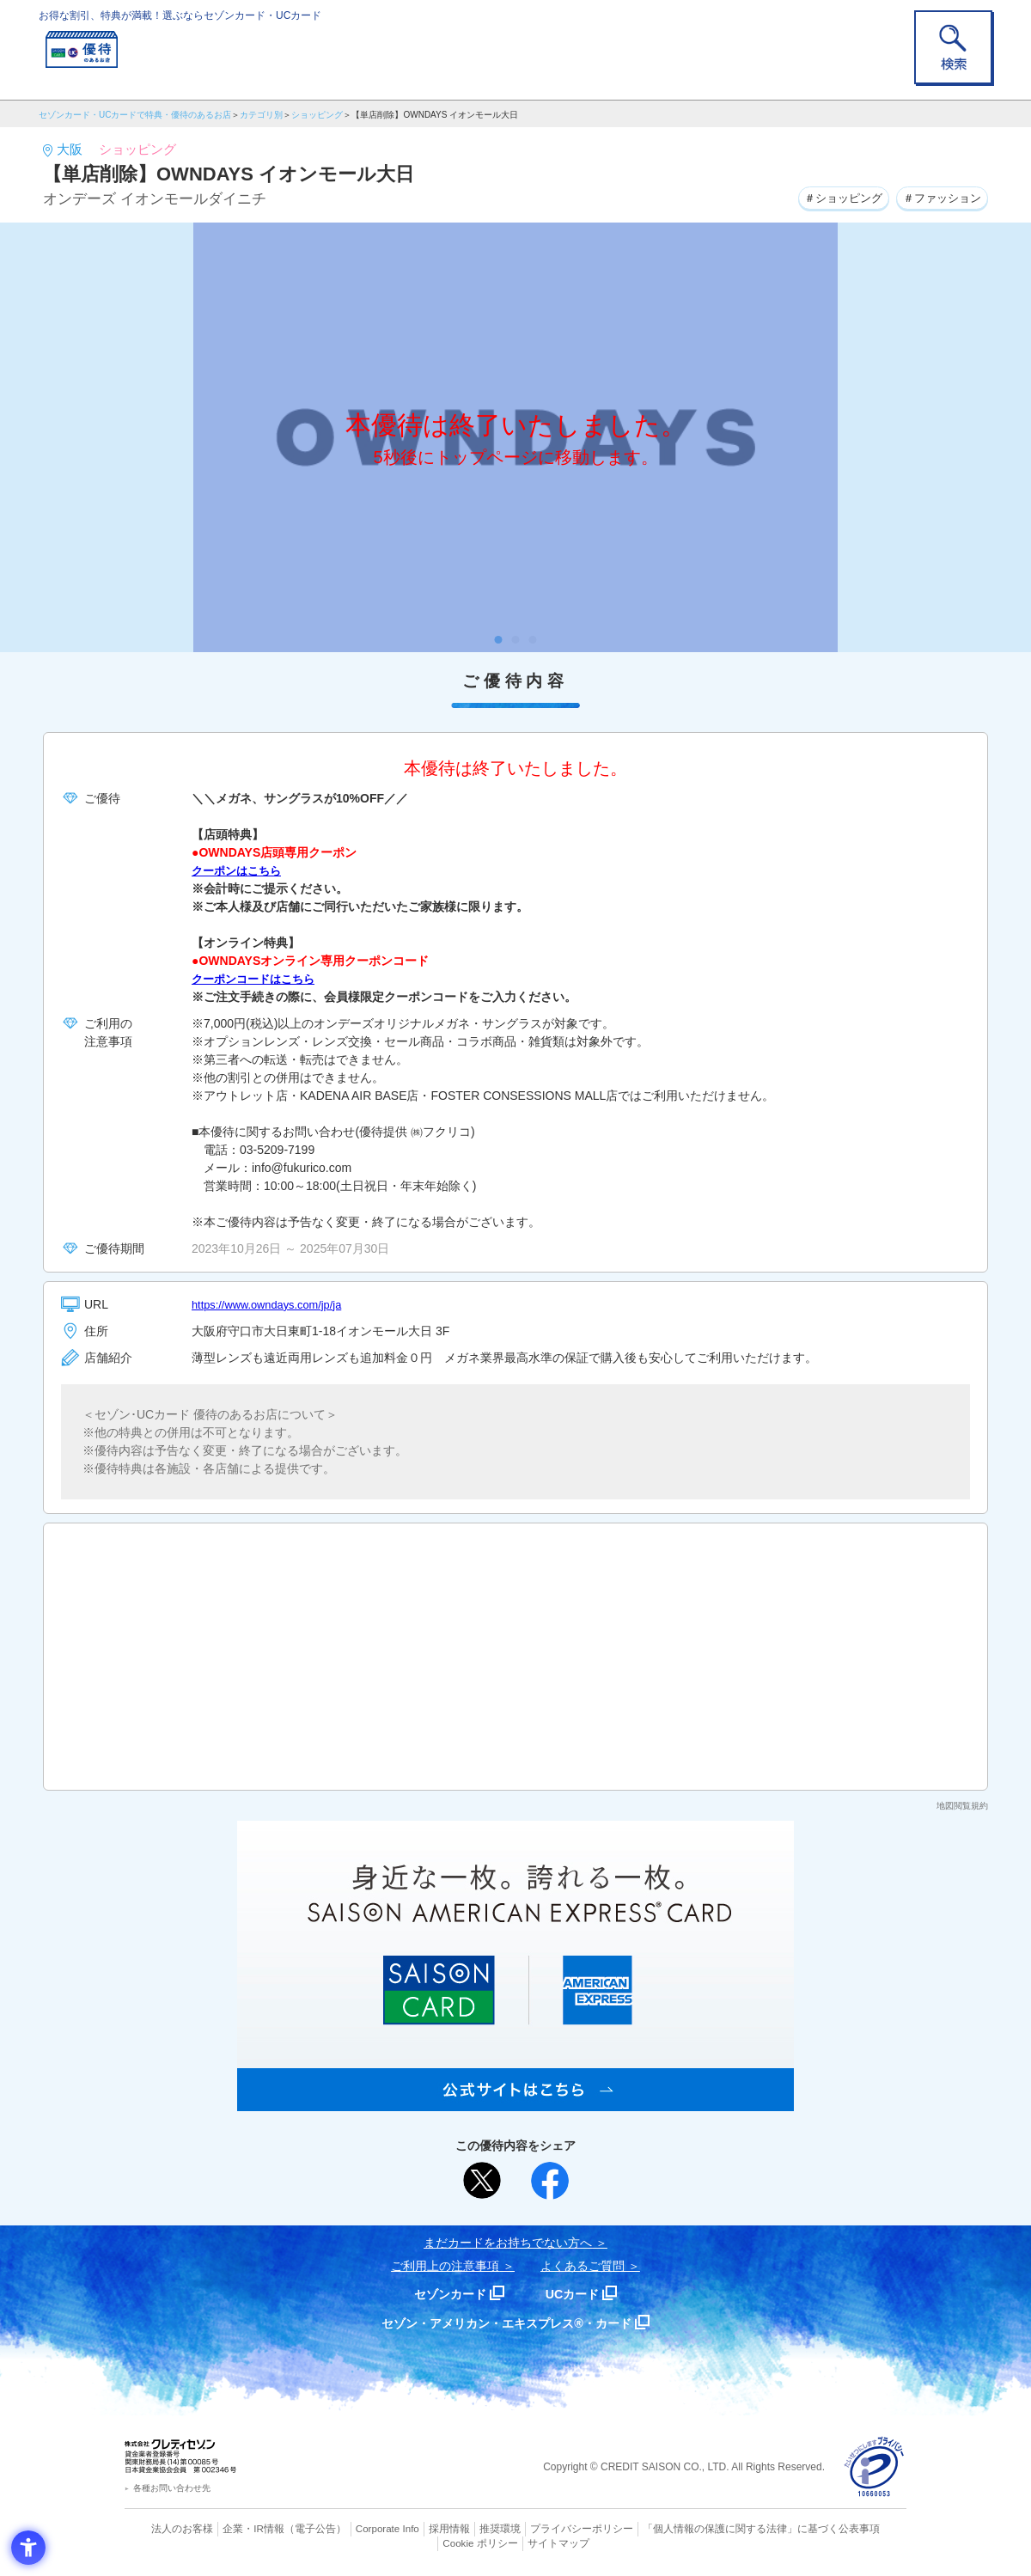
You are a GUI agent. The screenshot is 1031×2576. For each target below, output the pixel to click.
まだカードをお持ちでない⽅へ (508, 2242)
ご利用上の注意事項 (445, 2266)
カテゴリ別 (261, 114)
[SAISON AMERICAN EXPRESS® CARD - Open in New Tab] (515, 2102)
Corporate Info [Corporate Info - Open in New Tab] (357, 2529)
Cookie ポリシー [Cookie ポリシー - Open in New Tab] (858, 2529)
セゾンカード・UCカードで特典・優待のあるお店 (135, 114)
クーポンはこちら (240, 870)
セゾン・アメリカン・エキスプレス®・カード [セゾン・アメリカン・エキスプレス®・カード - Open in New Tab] (507, 2323)
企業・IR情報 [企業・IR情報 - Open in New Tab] (232, 2529)
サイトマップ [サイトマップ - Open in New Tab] (516, 2542)
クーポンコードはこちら (258, 979)
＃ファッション (938, 197)
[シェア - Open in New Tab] (550, 2181)
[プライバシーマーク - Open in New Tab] (874, 2467)
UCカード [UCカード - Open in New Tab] (576, 2293)
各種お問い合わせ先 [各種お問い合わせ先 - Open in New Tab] (171, 2488)
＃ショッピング (832, 197)
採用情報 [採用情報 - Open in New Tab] (417, 2529)
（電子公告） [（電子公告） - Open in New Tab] (289, 2529)
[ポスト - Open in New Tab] (482, 2181)
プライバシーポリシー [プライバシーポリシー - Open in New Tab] (539, 2529)
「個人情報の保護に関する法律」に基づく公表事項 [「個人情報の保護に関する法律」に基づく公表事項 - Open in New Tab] (705, 2529)
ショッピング (317, 114)
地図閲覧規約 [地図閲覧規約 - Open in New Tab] (962, 1805)
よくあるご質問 (582, 2266)
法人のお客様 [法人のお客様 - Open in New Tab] (166, 2529)
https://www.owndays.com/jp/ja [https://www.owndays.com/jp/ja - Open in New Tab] (274, 1304)
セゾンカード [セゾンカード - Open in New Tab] (446, 2293)
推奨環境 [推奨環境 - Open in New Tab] (464, 2529)
